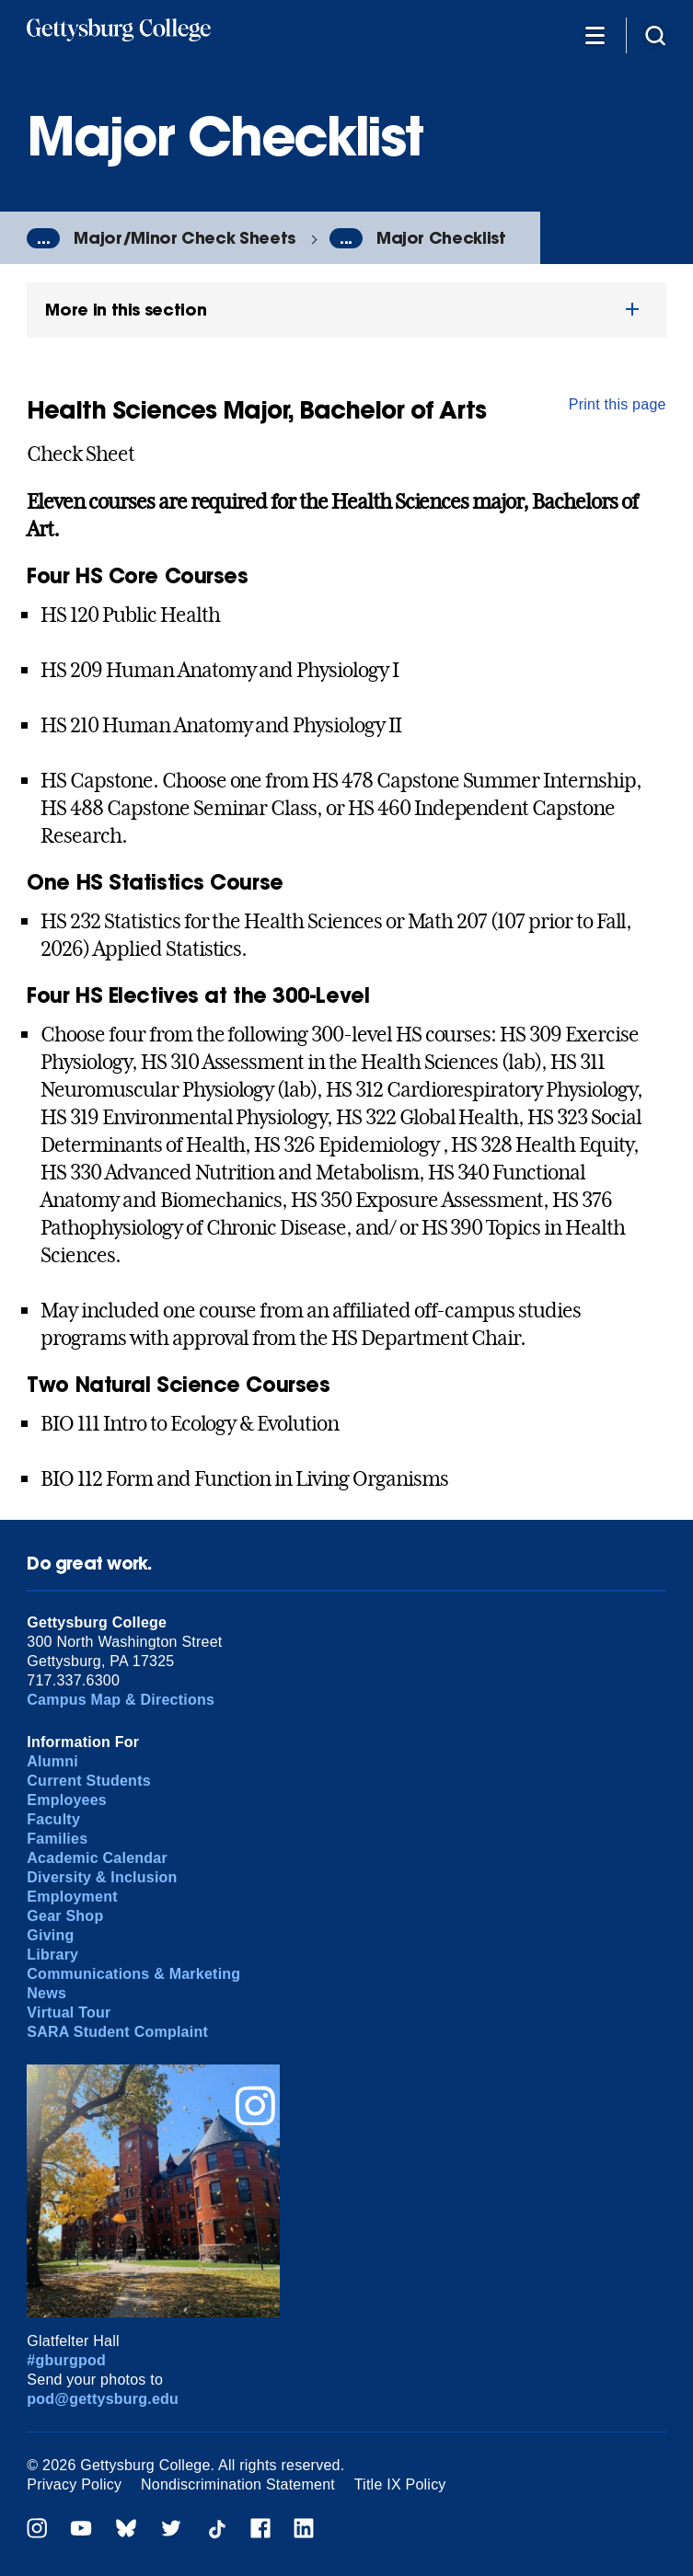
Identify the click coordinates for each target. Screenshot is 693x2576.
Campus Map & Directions (120, 1700)
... (43, 238)
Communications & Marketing (133, 1974)
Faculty (53, 1819)
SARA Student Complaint (117, 2032)
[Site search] (655, 34)
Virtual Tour (68, 2012)
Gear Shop (65, 1916)
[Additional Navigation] (594, 34)
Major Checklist (441, 237)
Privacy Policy (74, 2484)
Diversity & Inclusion (102, 1877)
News (46, 1993)
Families (57, 1838)
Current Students (89, 1780)
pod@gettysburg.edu (103, 2399)
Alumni (52, 1761)
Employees (67, 1800)
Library (52, 1954)
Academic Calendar (97, 1858)
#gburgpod (66, 2360)
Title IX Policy (400, 2484)
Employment (72, 1896)
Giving (50, 1935)
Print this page (617, 404)
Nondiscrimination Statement (238, 2484)
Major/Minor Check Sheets (184, 237)
